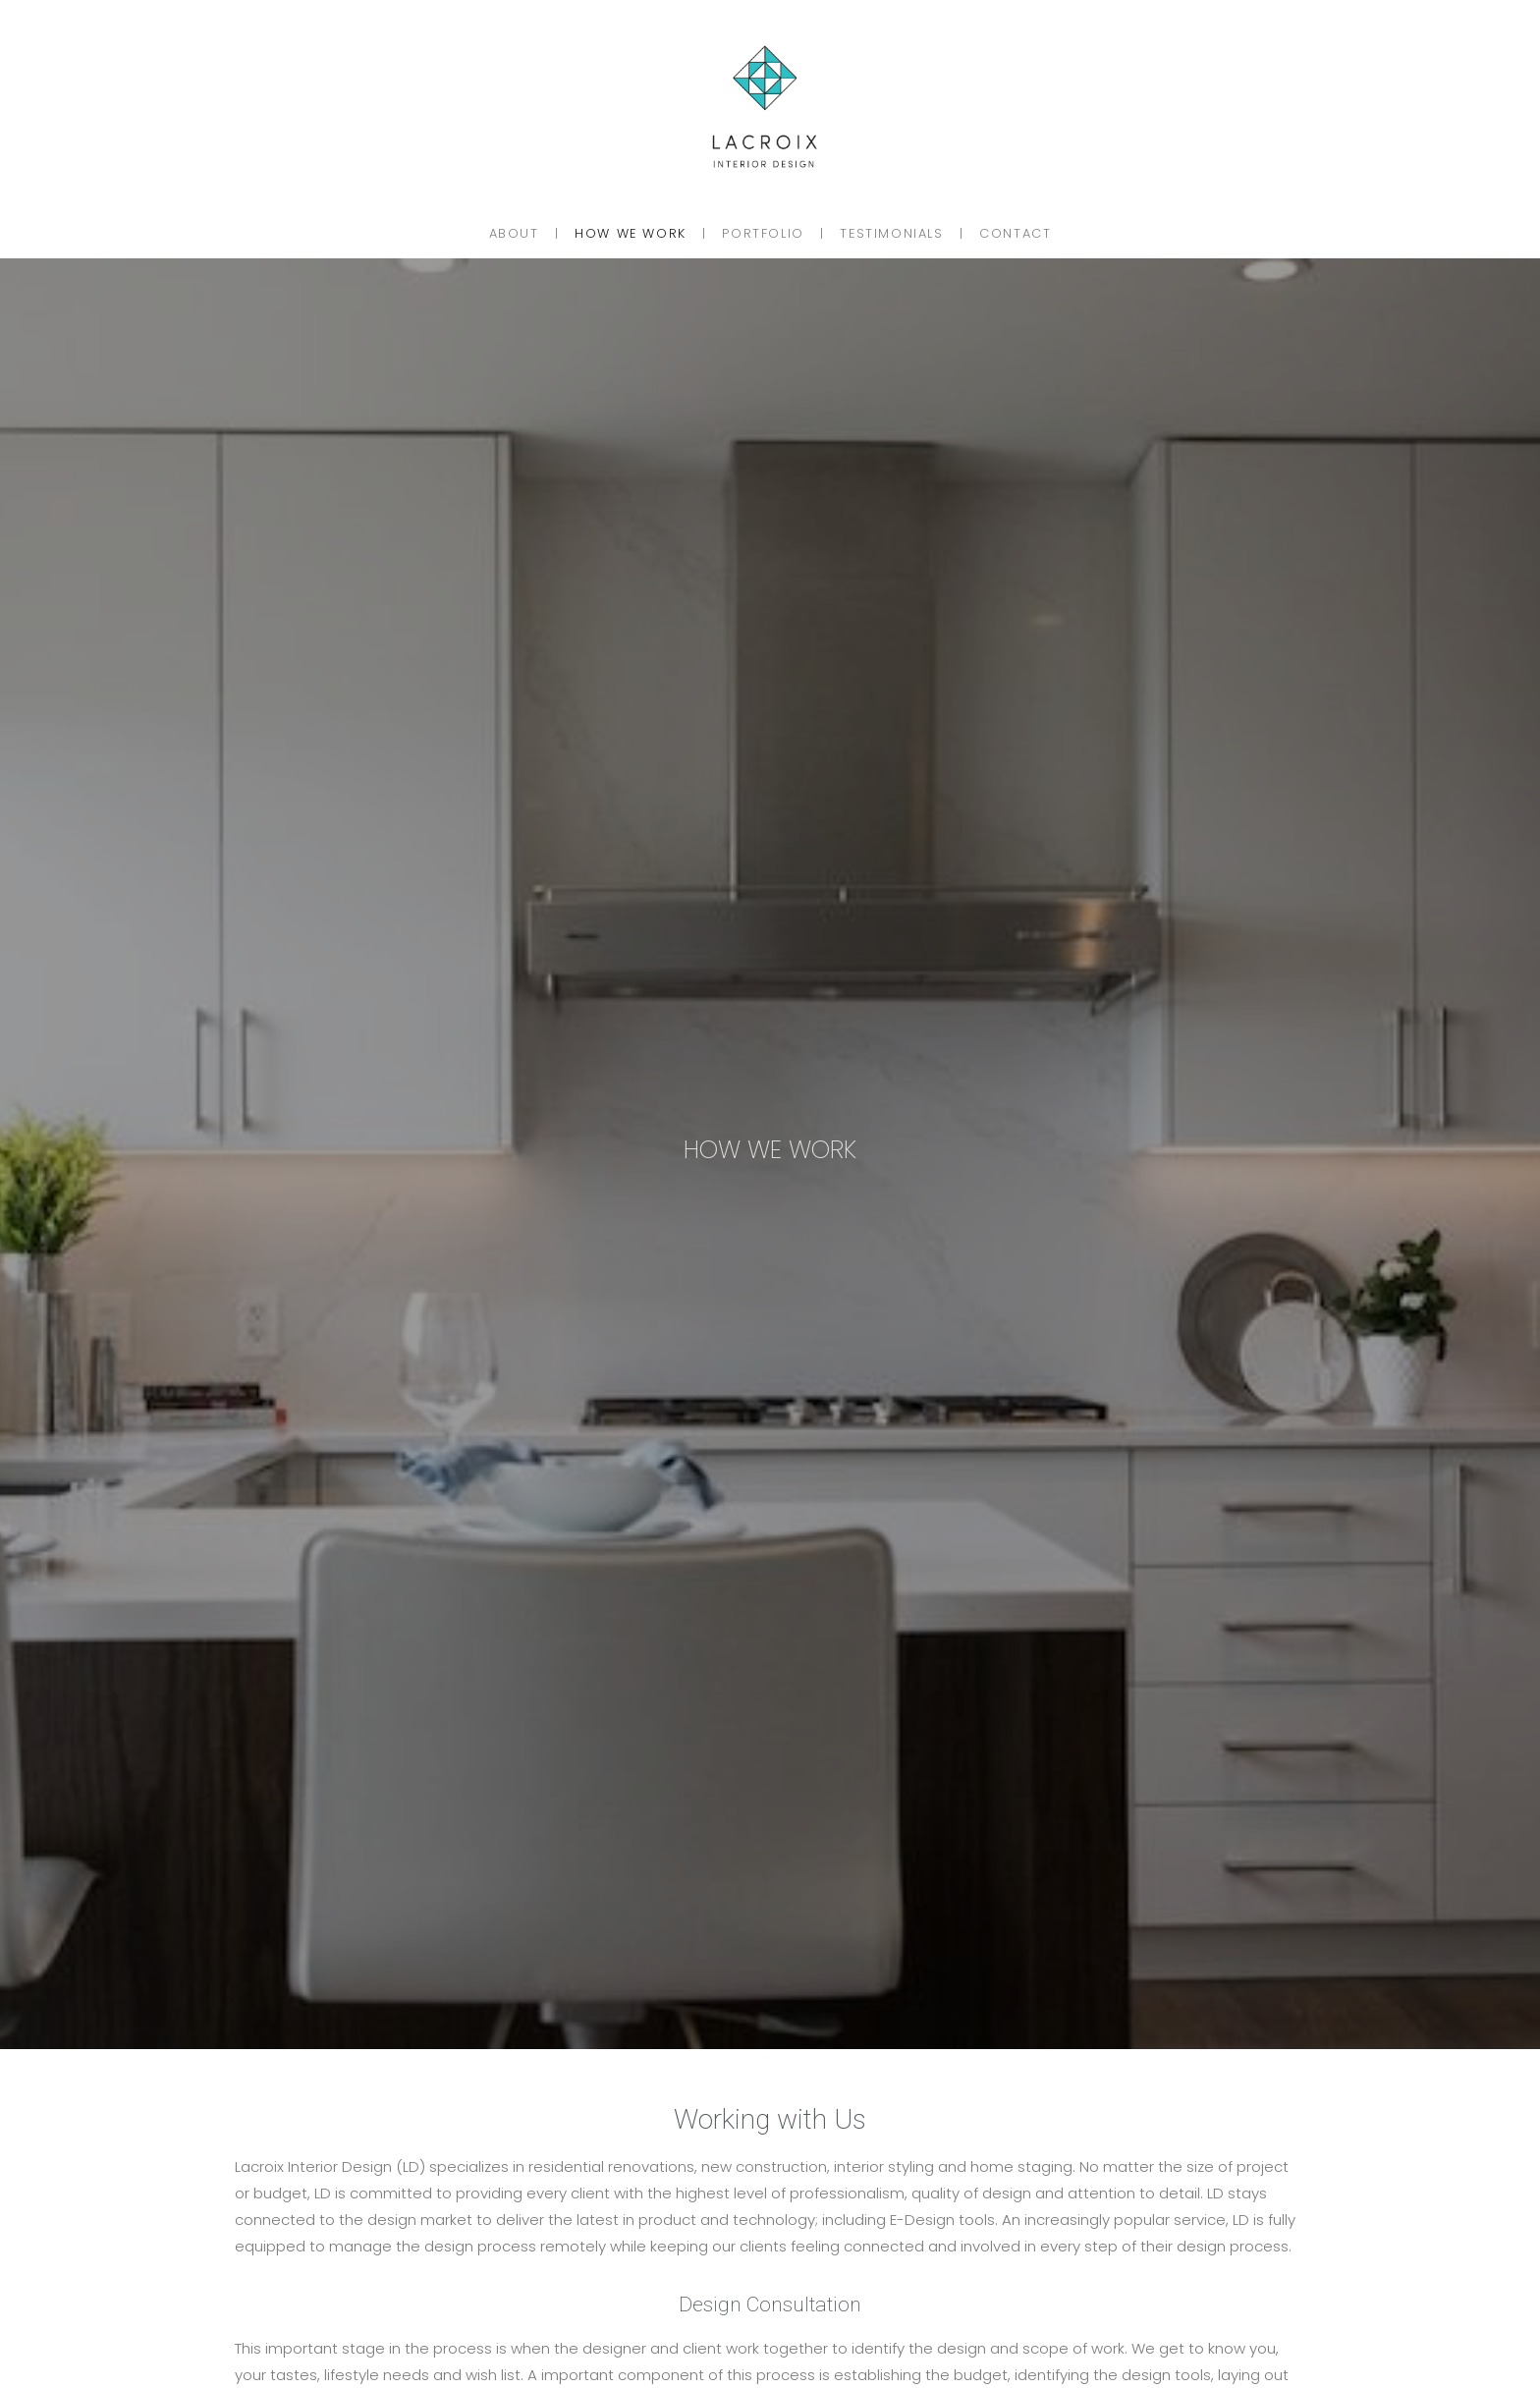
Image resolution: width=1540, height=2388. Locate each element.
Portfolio (762, 233)
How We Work (631, 233)
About (514, 233)
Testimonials (891, 233)
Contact (1015, 233)
